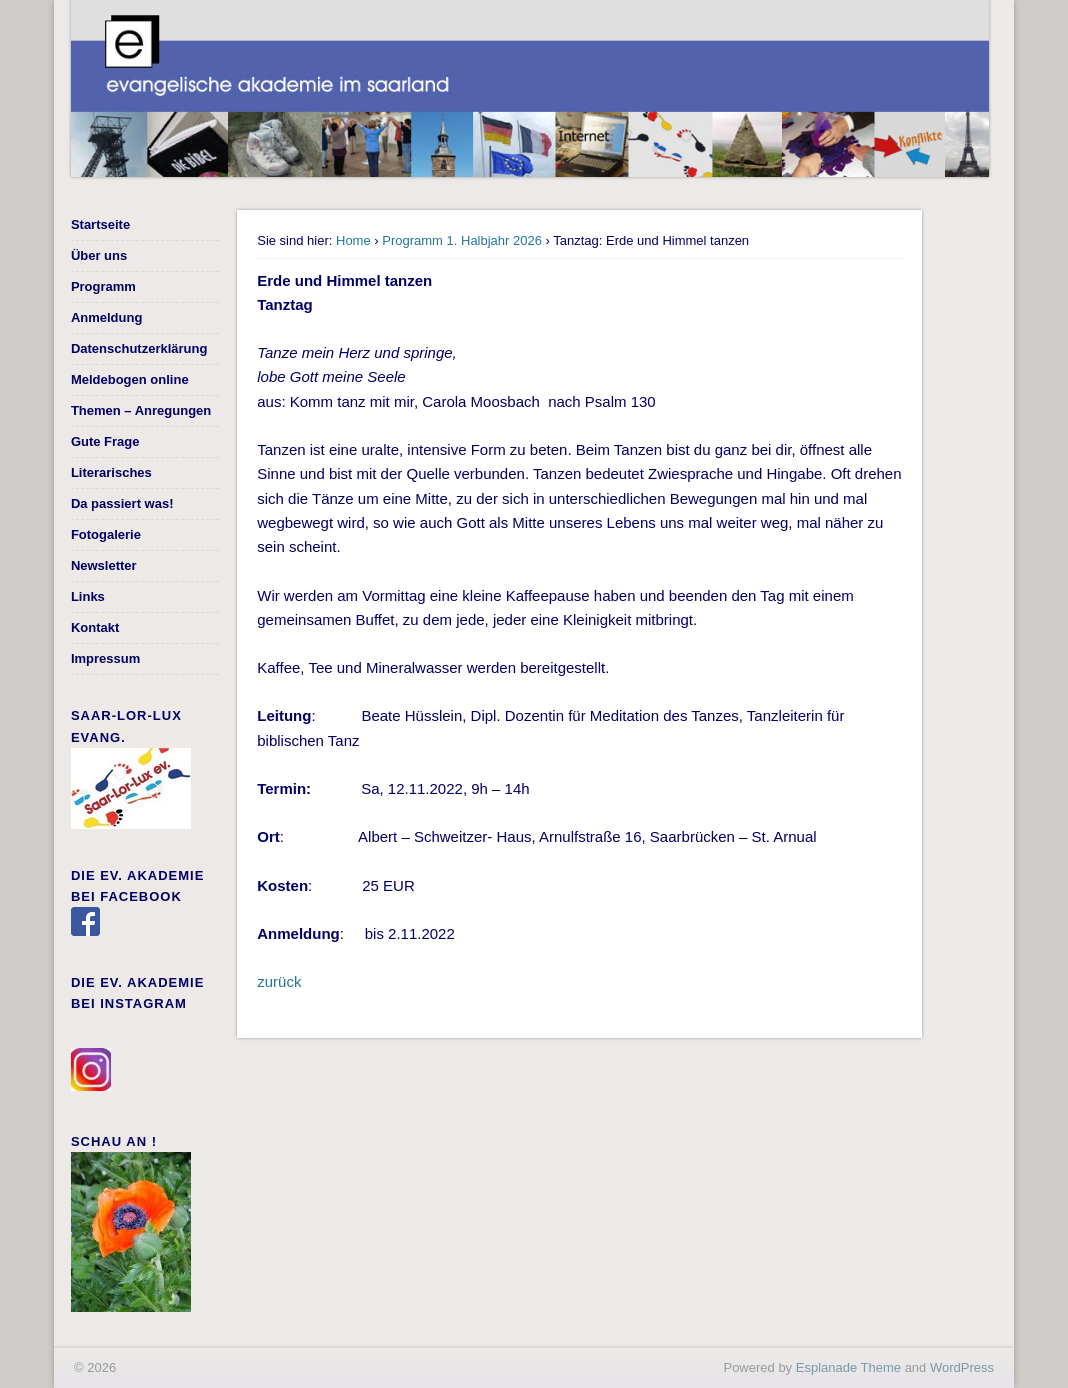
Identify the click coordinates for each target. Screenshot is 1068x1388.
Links (88, 596)
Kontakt (95, 627)
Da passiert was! (122, 503)
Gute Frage (105, 441)
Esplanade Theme (848, 1367)
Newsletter (104, 565)
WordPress (962, 1367)
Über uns (99, 255)
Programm (103, 286)
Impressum (105, 658)
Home (353, 240)
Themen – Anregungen (141, 410)
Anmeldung (107, 317)
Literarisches (111, 472)
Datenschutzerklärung (139, 348)
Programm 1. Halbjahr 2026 (462, 240)
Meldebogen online (130, 379)
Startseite (100, 224)
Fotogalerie (106, 534)
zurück (279, 981)
